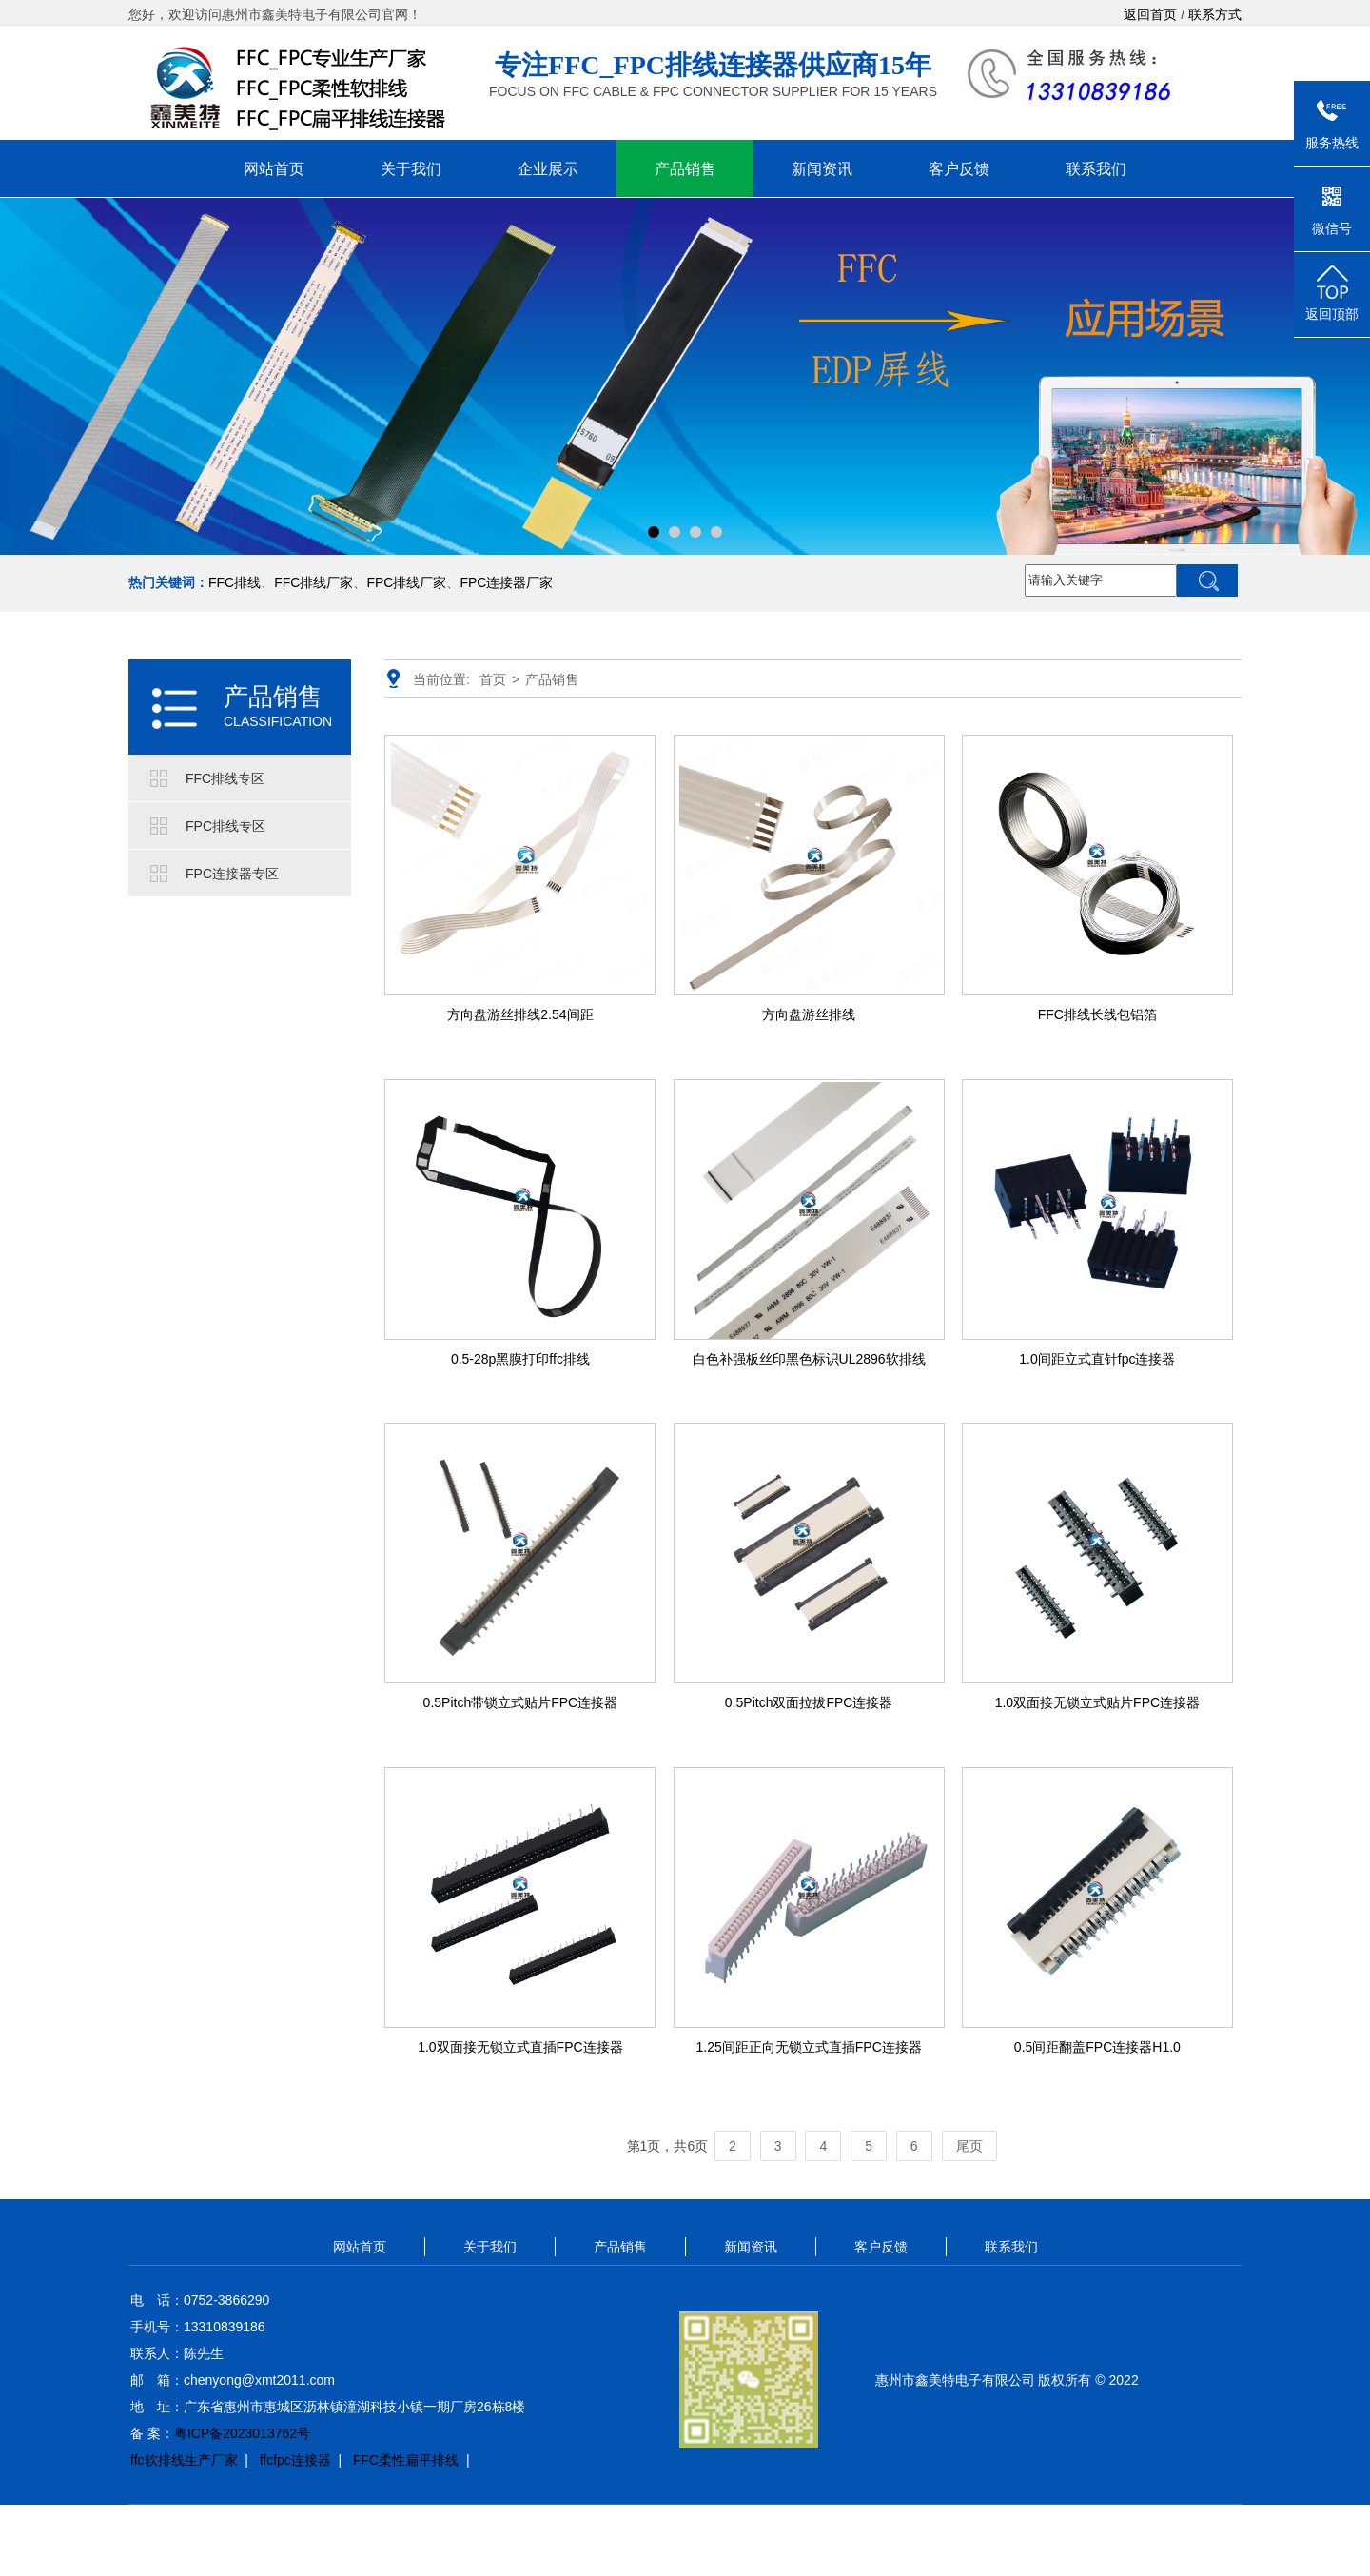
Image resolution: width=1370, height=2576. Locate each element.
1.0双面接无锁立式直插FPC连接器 (520, 2047)
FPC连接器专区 (232, 873)
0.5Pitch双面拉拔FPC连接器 (809, 1702)
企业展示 (548, 168)
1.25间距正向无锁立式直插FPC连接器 (809, 2047)
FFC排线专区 (225, 778)
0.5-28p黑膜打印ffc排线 (520, 1359)
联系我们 (1096, 168)
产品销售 (685, 168)
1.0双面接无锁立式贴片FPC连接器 (1097, 1702)
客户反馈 (959, 168)
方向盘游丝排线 (808, 1014)
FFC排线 (234, 582)
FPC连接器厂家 (506, 582)
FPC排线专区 (225, 826)
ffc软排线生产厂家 (184, 2460)
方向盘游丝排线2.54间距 (520, 1014)
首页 (493, 679)
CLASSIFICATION (278, 721)
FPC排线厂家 (406, 582)
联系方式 (1215, 14)
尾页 (969, 2145)
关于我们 (411, 168)
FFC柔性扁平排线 (406, 2460)
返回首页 (1150, 14)
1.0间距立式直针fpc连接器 (1097, 1359)
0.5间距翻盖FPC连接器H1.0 (1097, 2047)
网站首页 (274, 168)
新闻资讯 (822, 168)
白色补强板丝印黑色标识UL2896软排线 (809, 1359)
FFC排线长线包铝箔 (1097, 1014)
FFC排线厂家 (313, 582)
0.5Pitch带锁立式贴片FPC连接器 (520, 1702)
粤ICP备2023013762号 (242, 2433)
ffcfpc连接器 (295, 2460)
